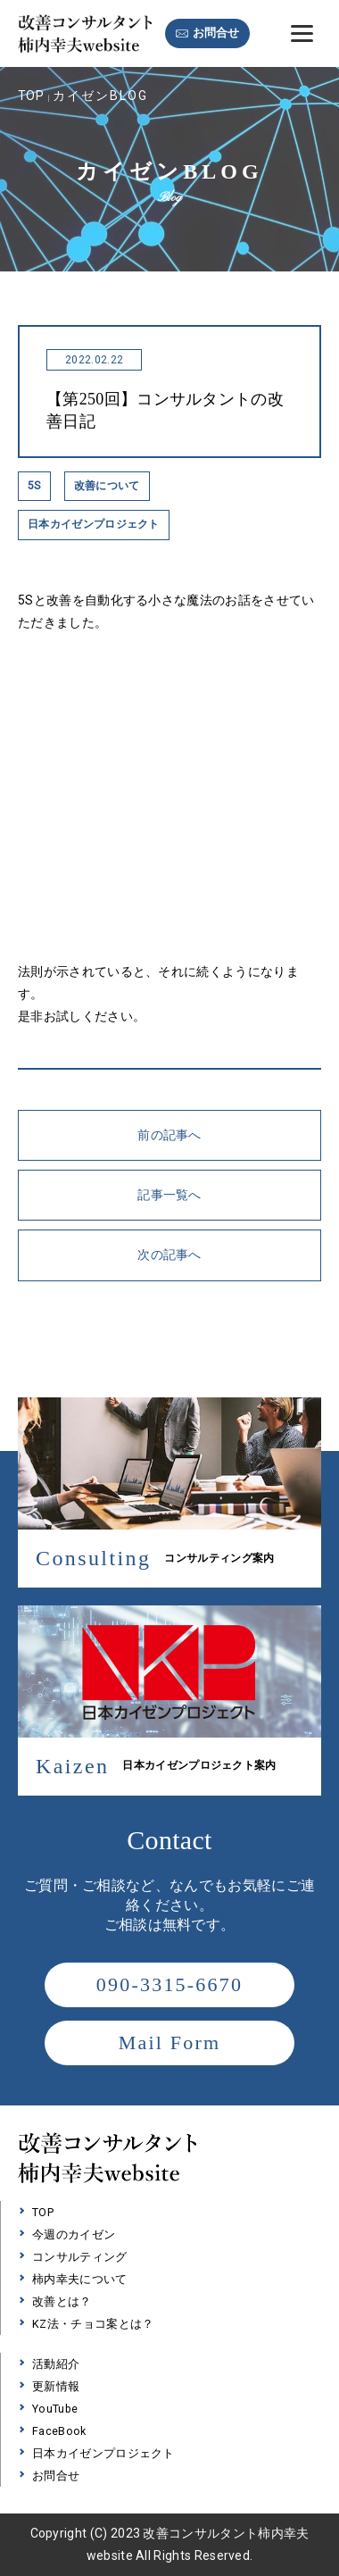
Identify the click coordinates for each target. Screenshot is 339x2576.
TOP (31, 95)
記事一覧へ (169, 1195)
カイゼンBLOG (100, 95)
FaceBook (59, 2431)
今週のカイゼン (73, 2234)
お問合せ (216, 33)
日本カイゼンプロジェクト (103, 2453)
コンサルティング (80, 2256)
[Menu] (302, 33)
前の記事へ (169, 1135)
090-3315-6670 (169, 1984)
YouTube (55, 2408)
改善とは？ (62, 2301)
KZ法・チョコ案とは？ (92, 2323)
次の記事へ (169, 1255)
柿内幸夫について (80, 2279)
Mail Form (170, 2042)
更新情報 (55, 2386)
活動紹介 (55, 2364)
